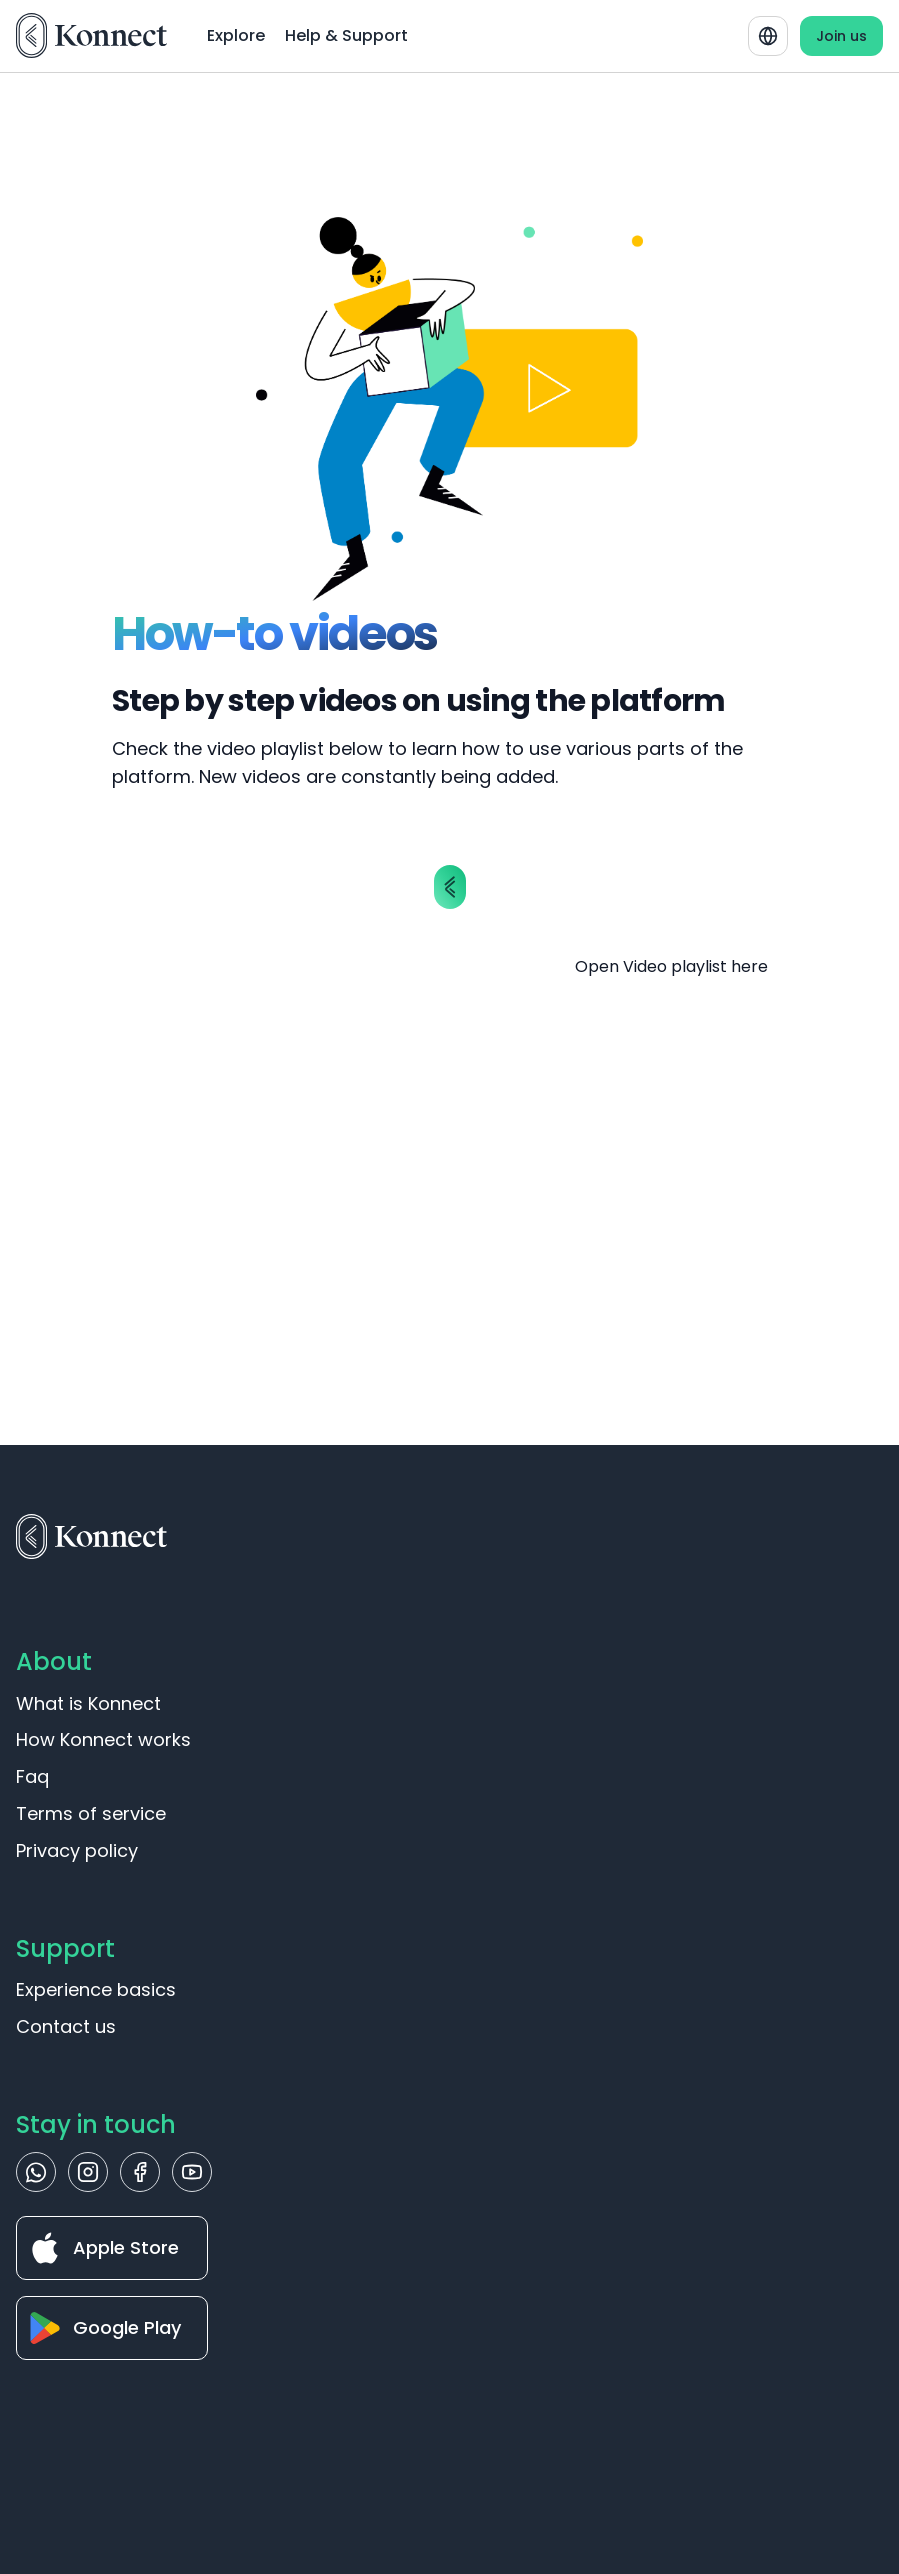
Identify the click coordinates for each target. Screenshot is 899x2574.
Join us (841, 36)
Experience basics (96, 1989)
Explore (236, 35)
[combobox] (768, 36)
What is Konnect (88, 1703)
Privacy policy (77, 1850)
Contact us (66, 2026)
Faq (32, 1776)
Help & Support (346, 35)
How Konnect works (103, 1739)
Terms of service (91, 1813)
